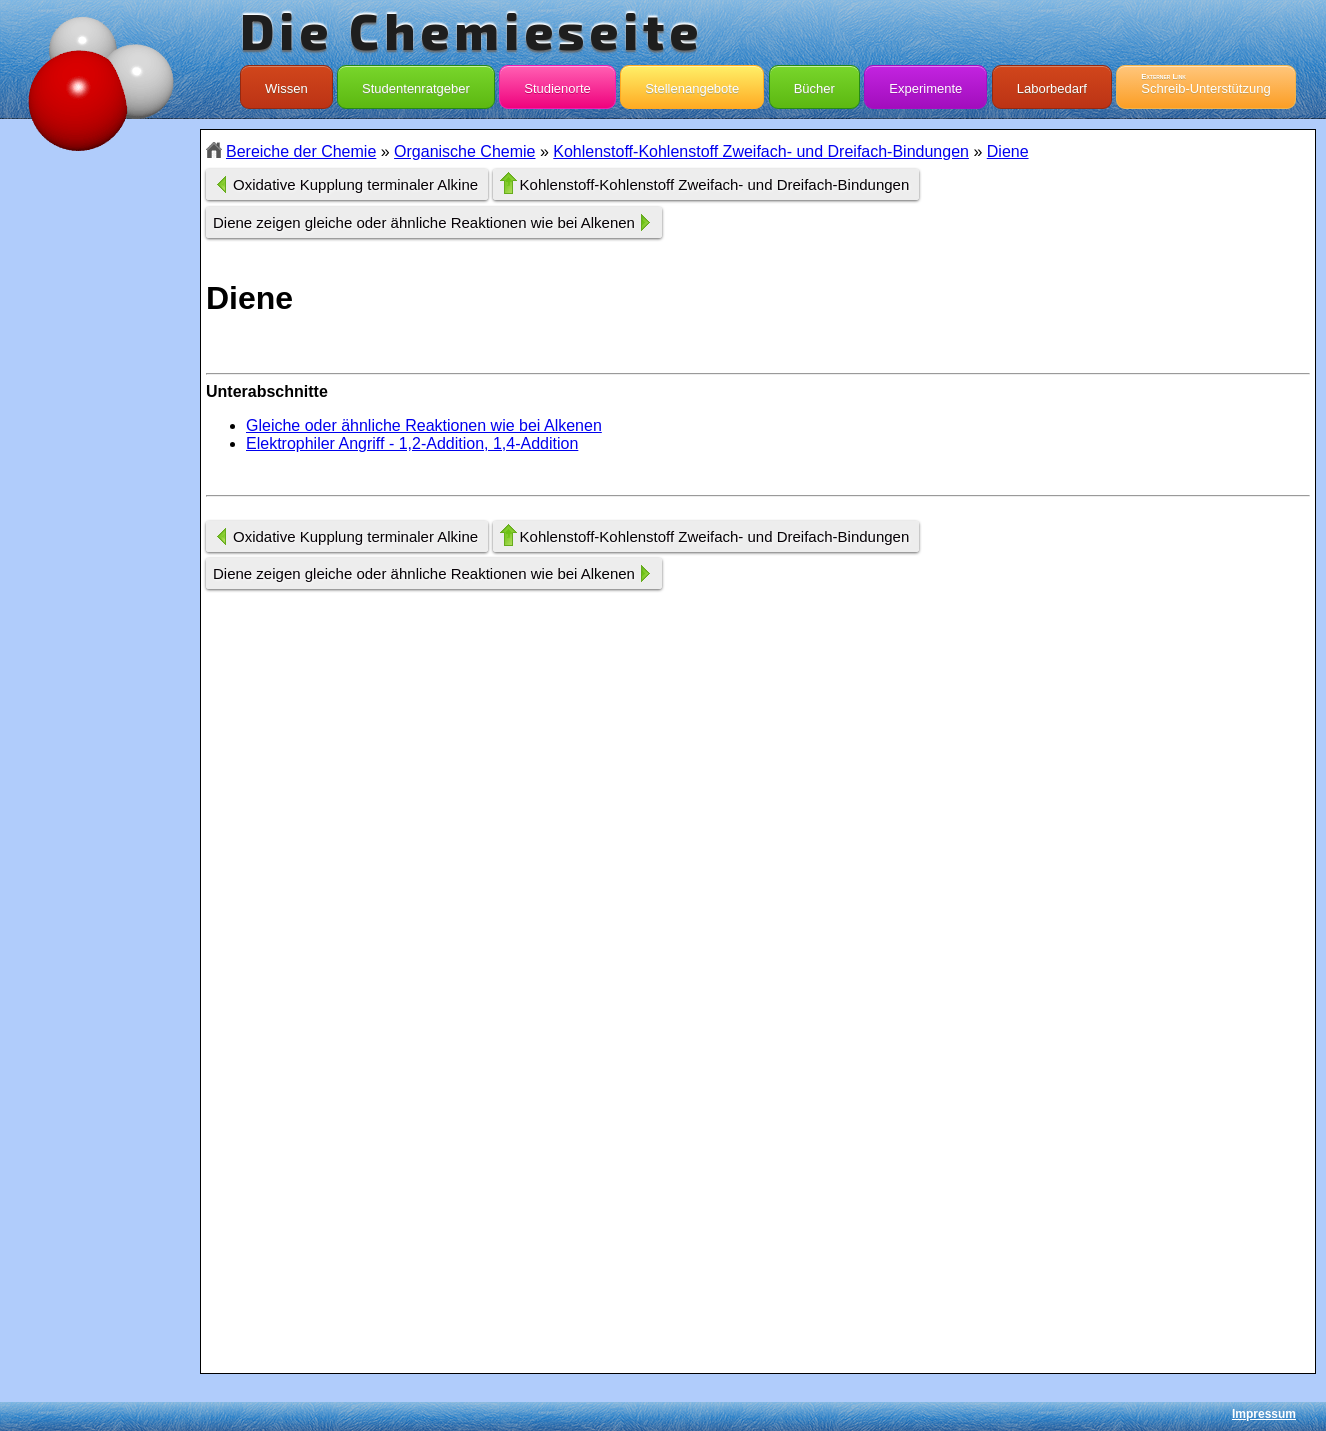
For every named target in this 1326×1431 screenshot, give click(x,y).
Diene (1008, 151)
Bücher (814, 84)
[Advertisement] (100, 484)
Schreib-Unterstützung (1205, 84)
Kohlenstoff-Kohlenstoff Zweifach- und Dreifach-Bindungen (761, 151)
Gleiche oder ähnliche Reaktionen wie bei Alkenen (424, 425)
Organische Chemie (464, 151)
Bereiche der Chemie (301, 151)
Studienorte (557, 84)
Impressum (1264, 1414)
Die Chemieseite (471, 30)
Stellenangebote (692, 84)
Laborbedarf (1052, 84)
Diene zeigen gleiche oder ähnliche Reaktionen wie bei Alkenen (424, 222)
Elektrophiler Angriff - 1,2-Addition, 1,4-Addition (412, 443)
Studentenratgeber (416, 84)
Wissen (286, 84)
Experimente (925, 84)
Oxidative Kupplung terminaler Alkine (355, 184)
